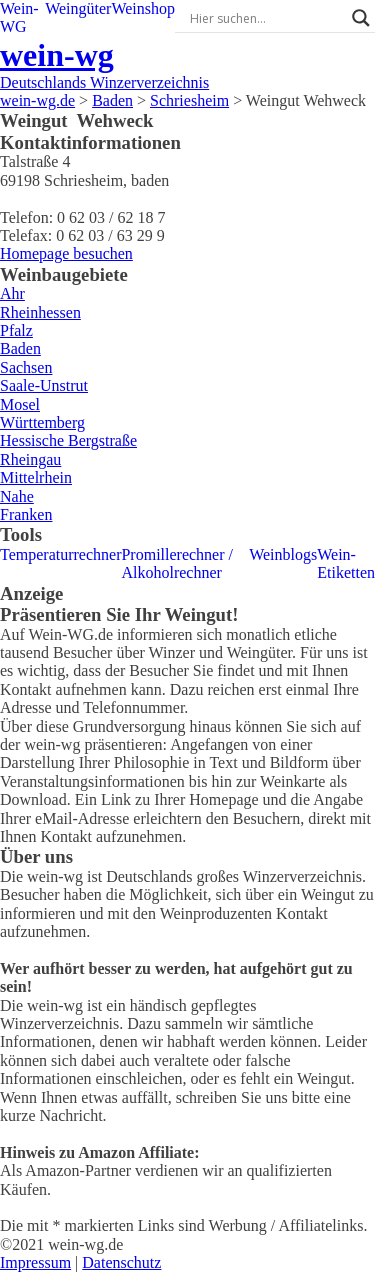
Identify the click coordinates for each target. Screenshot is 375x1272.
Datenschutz (121, 1262)
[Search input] (266, 18)
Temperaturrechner (60, 554)
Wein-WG (19, 17)
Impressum (35, 1262)
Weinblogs (283, 554)
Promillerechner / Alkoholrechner (177, 563)
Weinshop (143, 8)
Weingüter (78, 8)
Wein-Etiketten (346, 563)
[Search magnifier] (361, 18)
